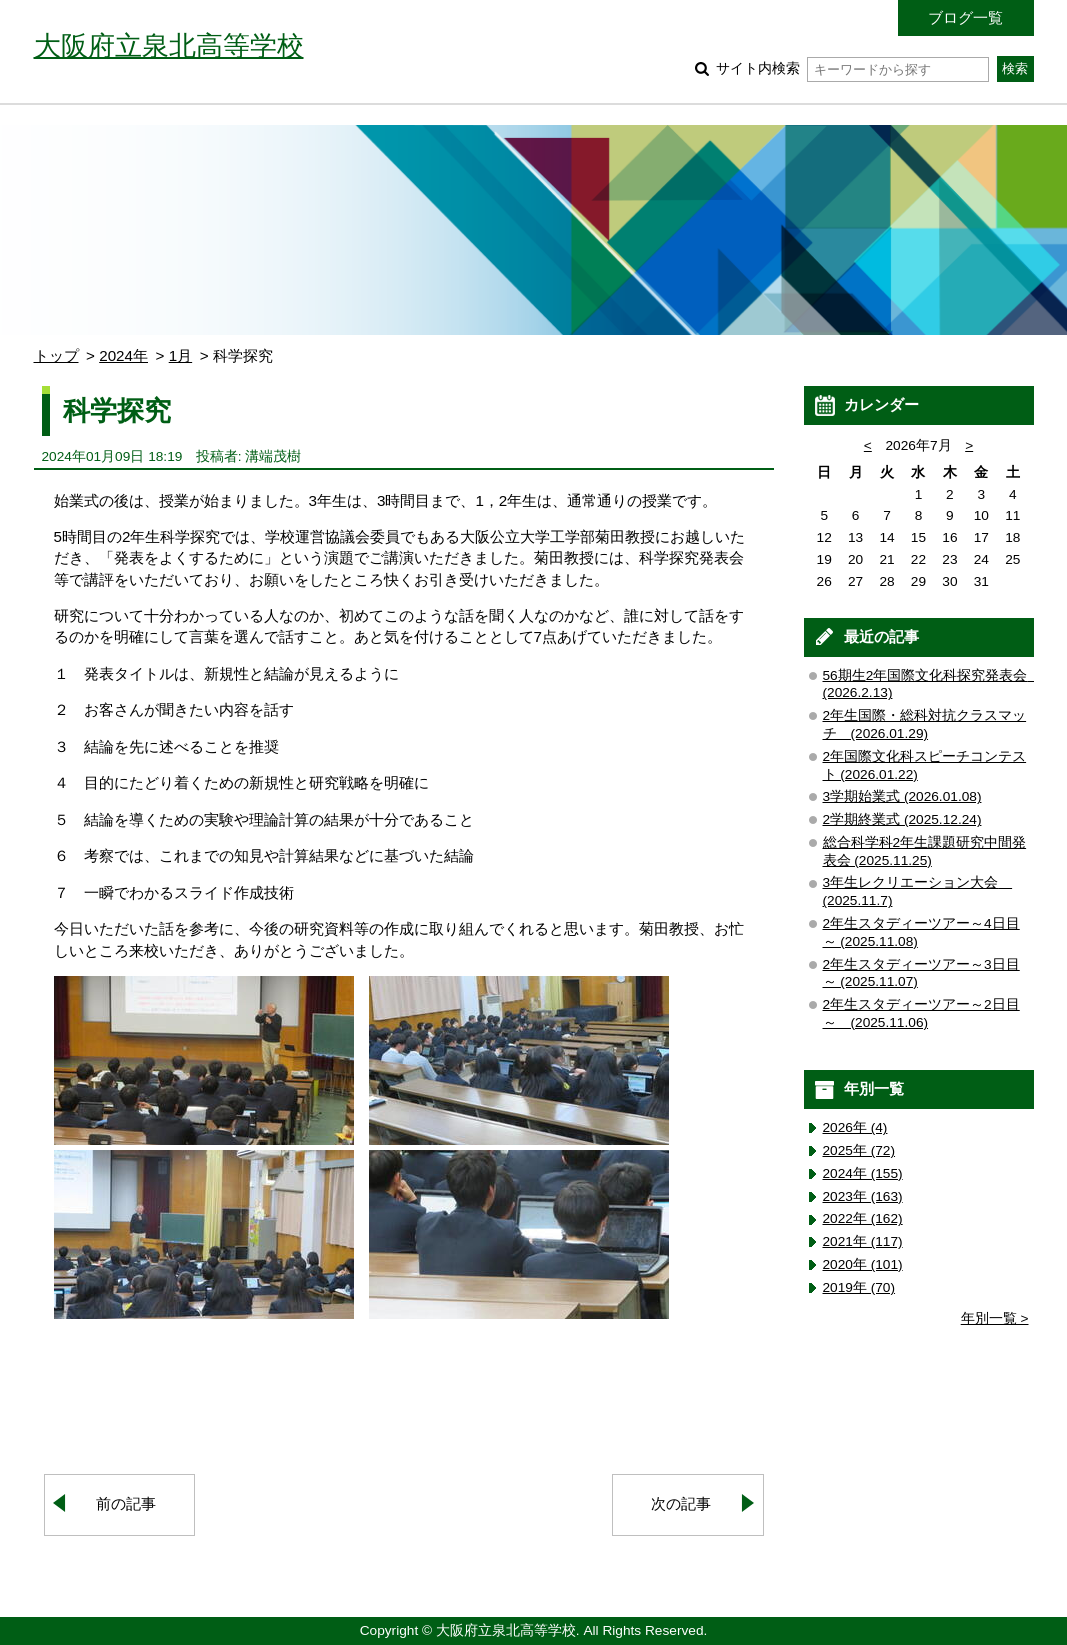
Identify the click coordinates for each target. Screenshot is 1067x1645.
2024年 (123, 355)
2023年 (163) (863, 1196)
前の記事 (126, 1503)
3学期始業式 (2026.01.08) (902, 796)
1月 (180, 355)
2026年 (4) (855, 1127)
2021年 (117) (863, 1241)
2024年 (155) (863, 1173)
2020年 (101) (863, 1264)
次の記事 (681, 1503)
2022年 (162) (863, 1218)
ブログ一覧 (965, 17)
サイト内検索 (852, 68)
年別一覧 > (995, 1318)
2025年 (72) (859, 1150)
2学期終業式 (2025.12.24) (902, 819)
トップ (56, 355)
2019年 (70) (859, 1287)
